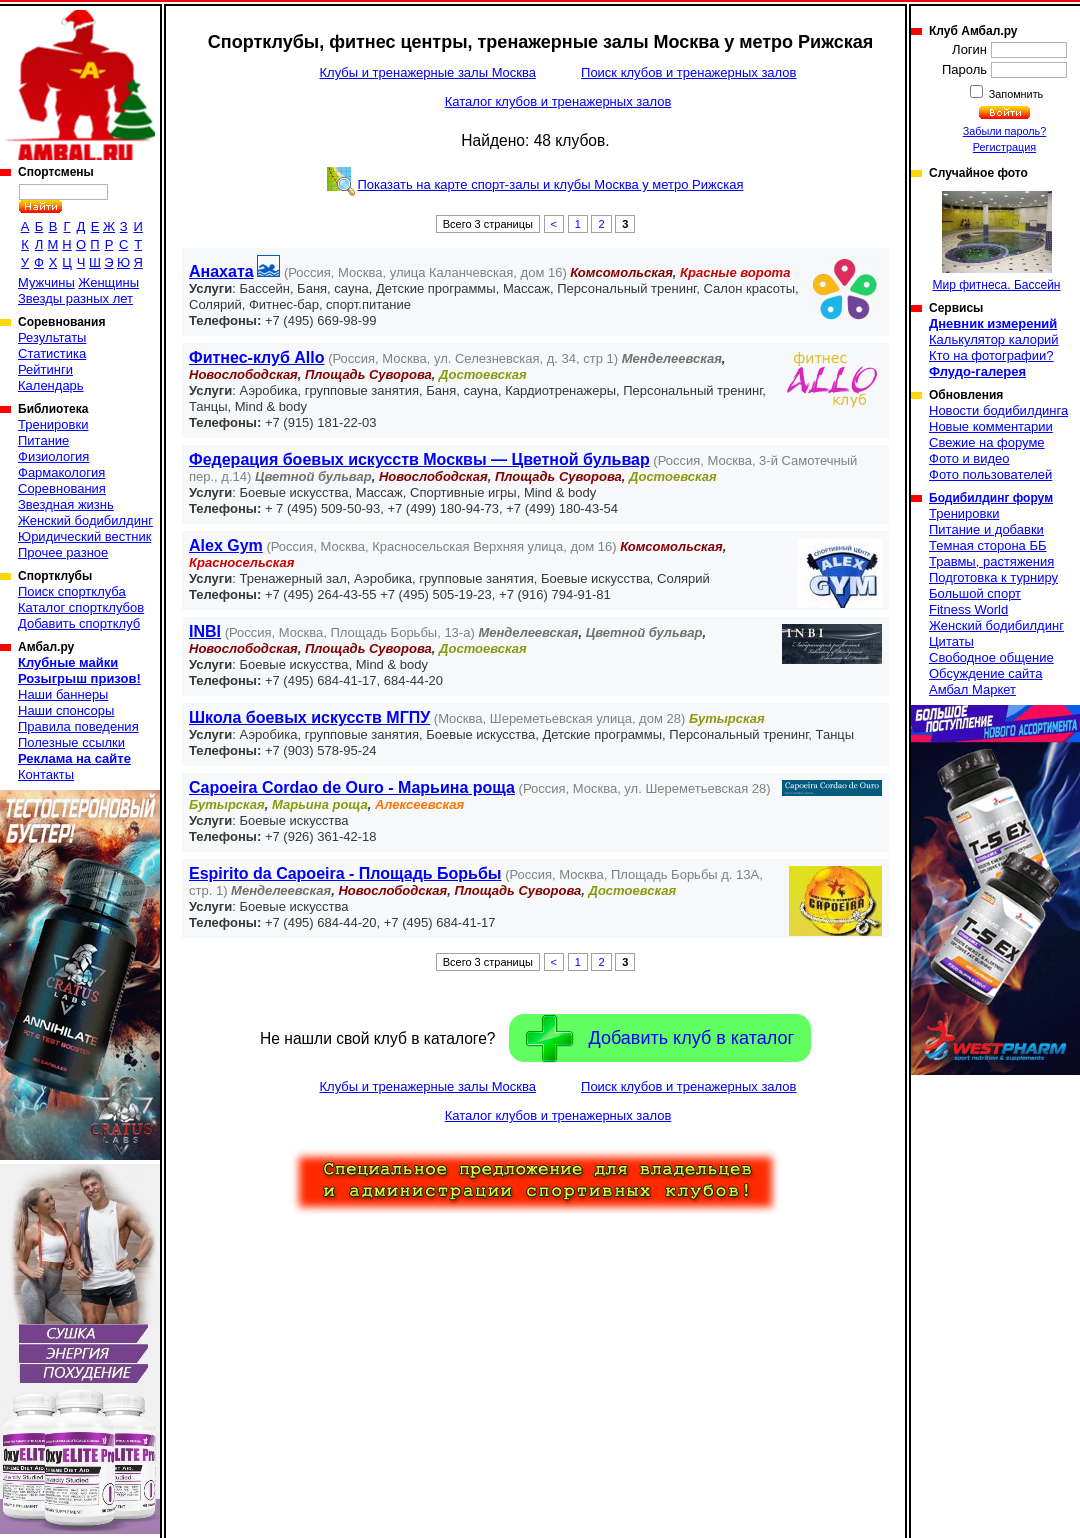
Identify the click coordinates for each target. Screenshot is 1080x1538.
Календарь (51, 385)
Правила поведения (78, 726)
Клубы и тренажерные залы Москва (427, 72)
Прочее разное (63, 552)
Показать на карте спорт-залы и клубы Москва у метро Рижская (550, 184)
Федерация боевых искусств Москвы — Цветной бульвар (419, 459)
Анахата (221, 271)
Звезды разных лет (75, 298)
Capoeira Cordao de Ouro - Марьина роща (352, 787)
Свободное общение (991, 657)
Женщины (108, 282)
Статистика (52, 353)
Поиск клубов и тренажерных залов (688, 72)
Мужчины (46, 282)
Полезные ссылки (71, 742)
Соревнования (62, 488)
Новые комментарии (991, 426)
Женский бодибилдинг (85, 520)
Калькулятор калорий (994, 339)
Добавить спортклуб (79, 623)
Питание (43, 440)
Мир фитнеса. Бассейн (997, 241)
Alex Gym (226, 545)
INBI (205, 631)
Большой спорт (975, 593)
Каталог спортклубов (81, 607)
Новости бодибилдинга (998, 410)
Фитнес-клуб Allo (257, 357)
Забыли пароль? (1005, 131)
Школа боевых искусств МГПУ (309, 717)
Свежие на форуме (987, 442)
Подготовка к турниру (993, 577)
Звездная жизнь (66, 504)
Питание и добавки (986, 529)
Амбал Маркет (972, 689)
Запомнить (1015, 94)
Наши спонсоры (66, 710)
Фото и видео (969, 458)
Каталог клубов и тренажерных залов (558, 101)
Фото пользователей (990, 474)
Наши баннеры (63, 694)
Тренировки (53, 424)
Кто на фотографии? (991, 355)
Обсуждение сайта (985, 673)
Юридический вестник (84, 536)
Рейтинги (45, 369)
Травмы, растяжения (991, 561)
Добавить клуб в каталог (660, 1038)
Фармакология (61, 472)
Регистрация (1004, 147)
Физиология (53, 456)
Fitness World (968, 609)
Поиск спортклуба (72, 591)
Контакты (46, 774)
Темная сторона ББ (988, 545)
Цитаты (951, 641)
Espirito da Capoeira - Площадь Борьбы (345, 873)
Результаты (52, 337)
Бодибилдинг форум (991, 498)
